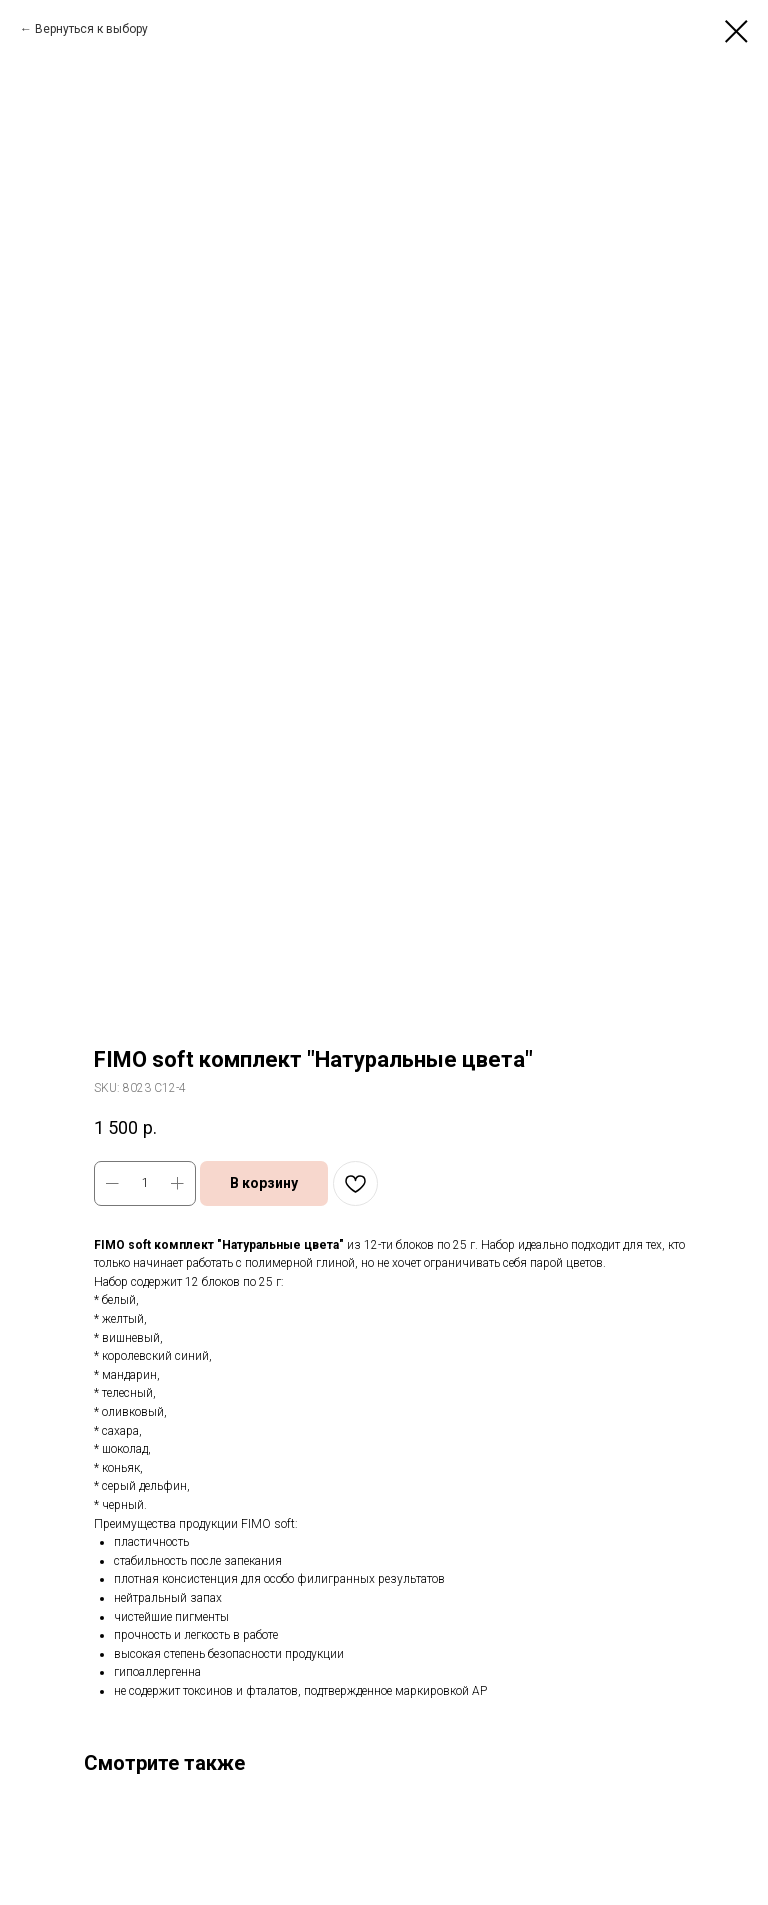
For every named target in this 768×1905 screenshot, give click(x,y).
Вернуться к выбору (91, 29)
